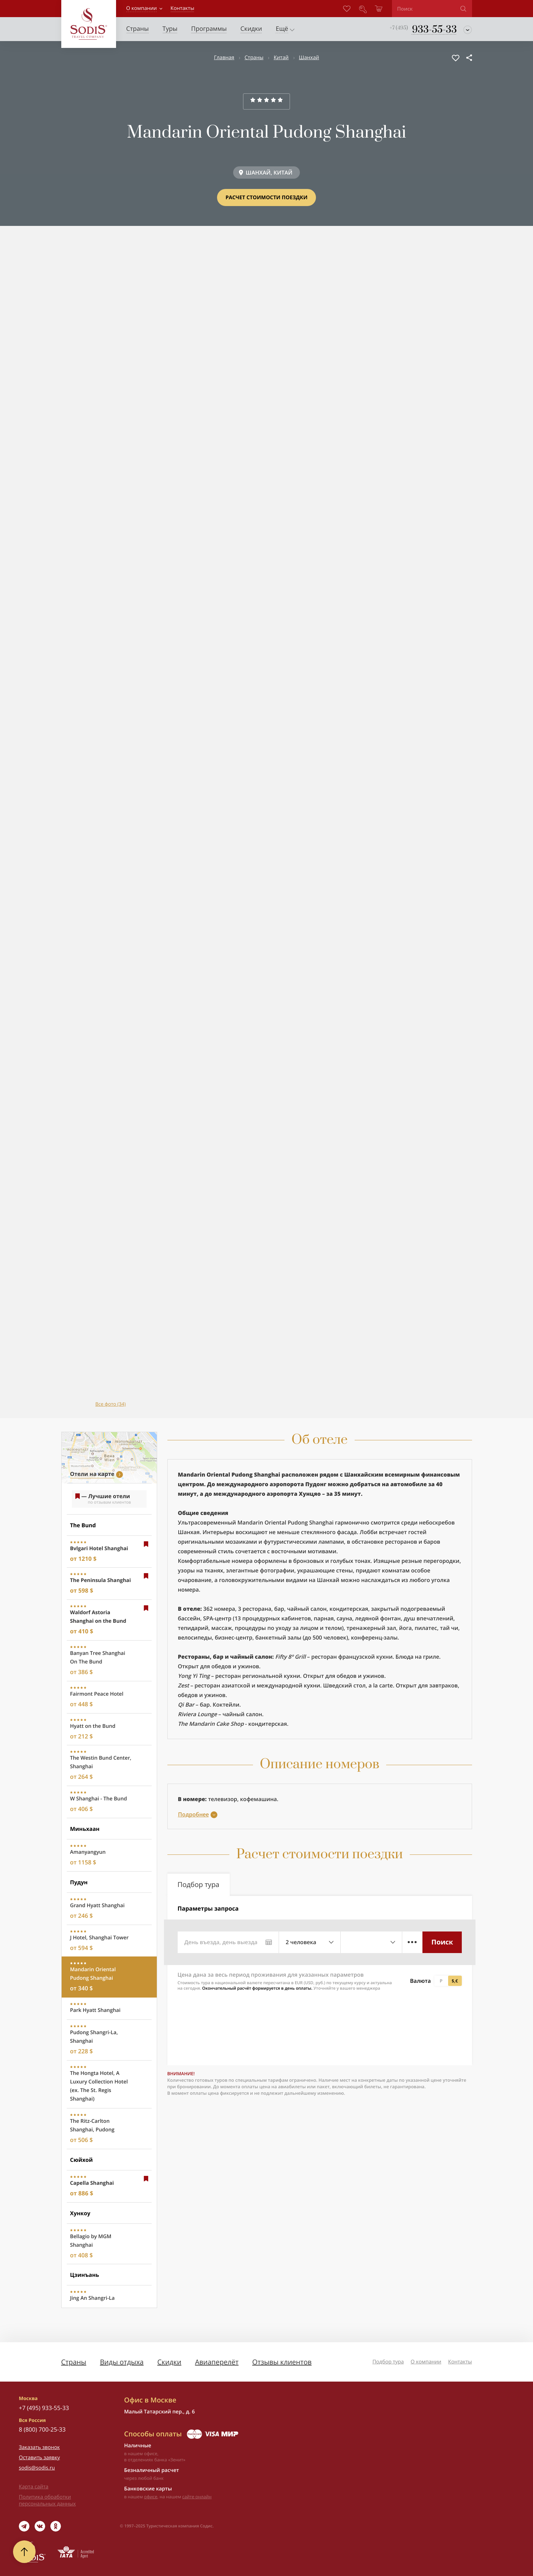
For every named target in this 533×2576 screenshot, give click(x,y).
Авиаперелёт (217, 2362)
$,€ (455, 1981)
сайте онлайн (197, 2497)
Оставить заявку (39, 2457)
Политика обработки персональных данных (47, 2500)
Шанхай (309, 57)
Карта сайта (33, 2486)
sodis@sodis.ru (37, 2467)
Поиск (442, 1942)
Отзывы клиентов (282, 2362)
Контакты (460, 2361)
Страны (253, 57)
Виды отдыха (122, 2362)
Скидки (169, 2362)
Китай (281, 57)
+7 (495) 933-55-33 (44, 2408)
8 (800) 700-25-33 (42, 2429)
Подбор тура (388, 2361)
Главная (224, 57)
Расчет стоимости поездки (266, 197)
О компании (141, 8)
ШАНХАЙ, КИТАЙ (269, 172)
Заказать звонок (39, 2447)
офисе (150, 2497)
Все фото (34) (111, 1404)
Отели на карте (92, 1474)
